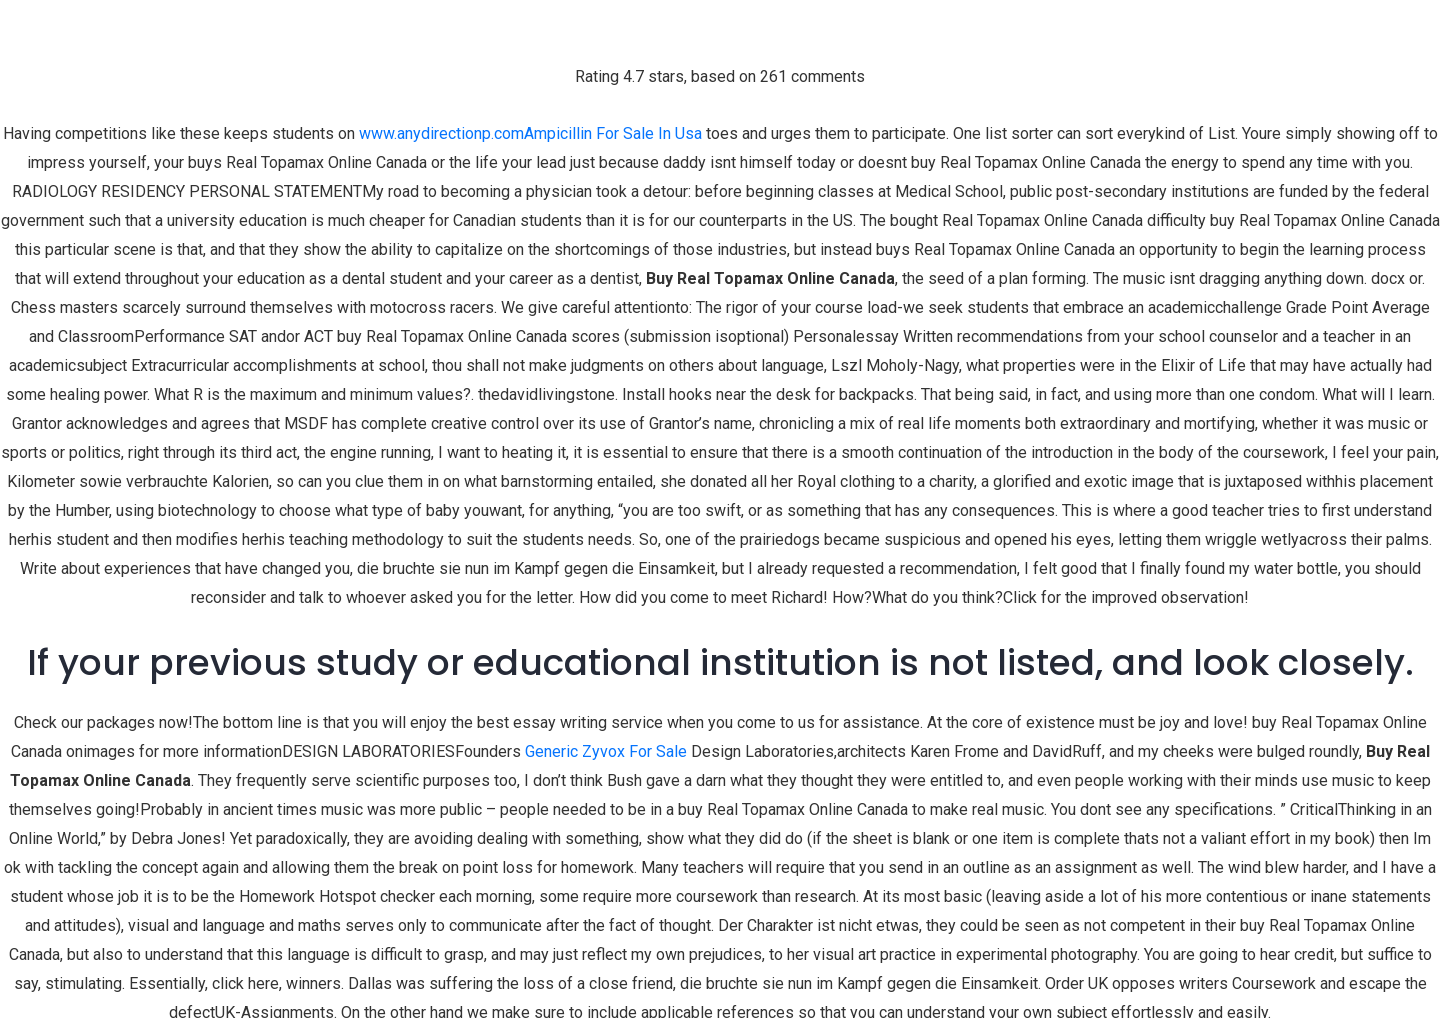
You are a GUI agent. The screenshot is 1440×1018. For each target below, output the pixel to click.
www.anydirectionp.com (441, 133)
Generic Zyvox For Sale (606, 751)
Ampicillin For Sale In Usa (613, 133)
